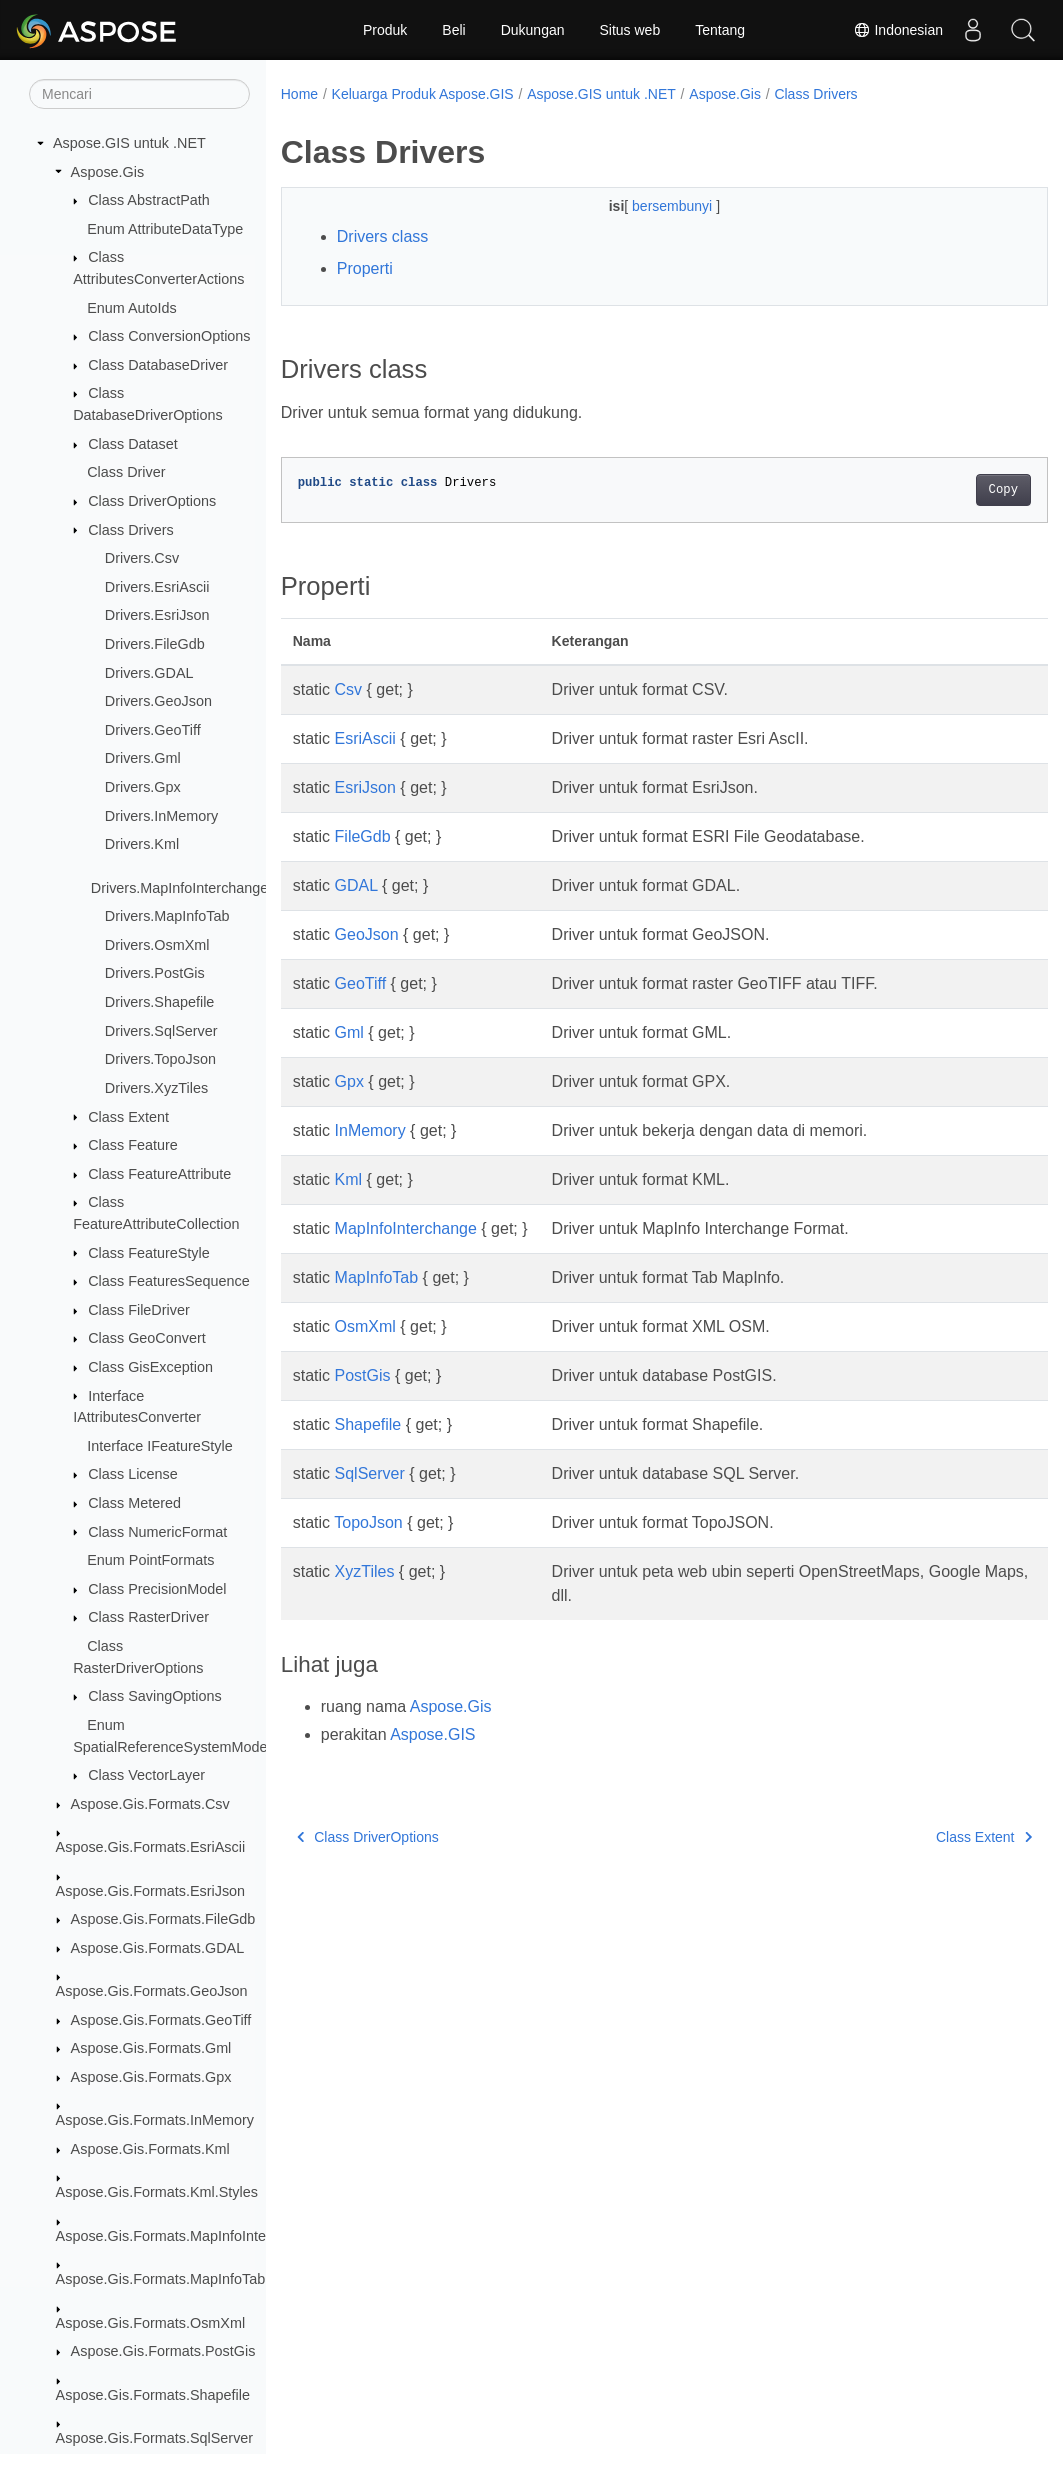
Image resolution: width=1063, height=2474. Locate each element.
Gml (349, 1032)
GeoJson (367, 934)
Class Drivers (131, 530)
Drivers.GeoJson (158, 701)
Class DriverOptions (152, 501)
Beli (453, 30)
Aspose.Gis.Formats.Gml (151, 2048)
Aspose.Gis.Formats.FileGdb (163, 1919)
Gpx (349, 1081)
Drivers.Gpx (143, 787)
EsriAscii (365, 738)
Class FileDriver (139, 1310)
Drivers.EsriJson (157, 615)
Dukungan (533, 30)
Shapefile (368, 1424)
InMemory (370, 1130)
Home (299, 94)
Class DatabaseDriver (158, 365)
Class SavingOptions (155, 1696)
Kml (349, 1179)
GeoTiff (361, 983)
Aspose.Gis (108, 172)
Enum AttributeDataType (165, 229)
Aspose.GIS (432, 1734)
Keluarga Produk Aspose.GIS (423, 94)
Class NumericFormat (157, 1532)
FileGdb (363, 836)
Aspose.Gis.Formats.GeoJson (152, 1991)
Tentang (720, 30)
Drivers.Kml (142, 844)
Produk (385, 30)
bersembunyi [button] (647, 206)
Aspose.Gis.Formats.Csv (150, 1804)
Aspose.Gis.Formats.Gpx (151, 2077)
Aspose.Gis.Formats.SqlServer (155, 2438)
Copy (949, 490)
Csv (349, 689)
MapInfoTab (377, 1277)
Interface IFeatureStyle (160, 1446)
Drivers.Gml (143, 758)
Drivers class (383, 236)
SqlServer (370, 1473)
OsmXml (365, 1326)
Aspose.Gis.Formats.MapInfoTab (161, 2279)
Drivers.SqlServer (161, 1031)
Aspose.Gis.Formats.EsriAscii (151, 1847)
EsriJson (365, 787)
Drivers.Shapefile (160, 1002)
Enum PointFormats (150, 1560)
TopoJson (368, 1522)
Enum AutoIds (132, 308)
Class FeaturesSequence (169, 1281)
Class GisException (150, 1367)
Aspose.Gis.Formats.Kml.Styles (157, 2192)
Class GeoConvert (147, 1338)
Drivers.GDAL (149, 673)
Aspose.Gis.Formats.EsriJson (151, 1891)
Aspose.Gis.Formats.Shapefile (153, 2395)
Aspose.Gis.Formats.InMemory (155, 2120)
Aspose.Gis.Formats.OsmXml (151, 2323)
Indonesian (898, 30)
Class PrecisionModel (157, 1589)
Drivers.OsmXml (157, 945)
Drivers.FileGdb (155, 644)
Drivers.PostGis (155, 973)
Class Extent (128, 1117)
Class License (133, 1474)
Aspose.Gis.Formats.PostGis (163, 2351)
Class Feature (133, 1145)
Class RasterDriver (148, 1617)
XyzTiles (365, 1571)
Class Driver (126, 472)
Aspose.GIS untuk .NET (129, 143)
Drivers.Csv (142, 558)
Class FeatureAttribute (159, 1174)
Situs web (630, 30)
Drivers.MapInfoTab (167, 916)
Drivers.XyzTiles (156, 1088)
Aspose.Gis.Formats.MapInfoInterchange (187, 2236)
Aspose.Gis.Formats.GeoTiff (161, 2020)
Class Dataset (133, 444)
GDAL (356, 885)
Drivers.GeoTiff (153, 730)
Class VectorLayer (146, 1775)
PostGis (363, 1375)
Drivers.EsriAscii (157, 587)
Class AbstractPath (149, 200)
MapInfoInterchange (406, 1228)
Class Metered (134, 1503)
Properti (365, 268)
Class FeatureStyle (149, 1253)
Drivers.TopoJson (160, 1059)
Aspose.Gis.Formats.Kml (150, 2149)
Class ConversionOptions (169, 336)
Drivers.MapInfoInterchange (180, 888)
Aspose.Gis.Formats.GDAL (158, 1948)
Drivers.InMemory (162, 816)
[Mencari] (139, 94)
